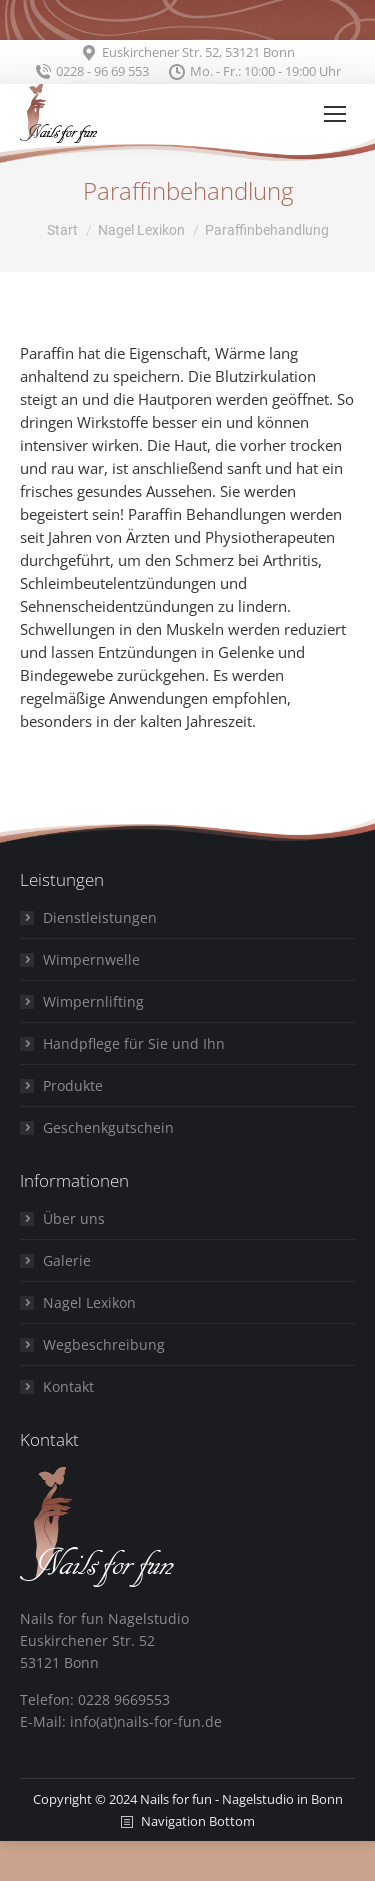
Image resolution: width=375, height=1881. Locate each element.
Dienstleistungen (100, 917)
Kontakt (68, 1386)
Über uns (74, 1218)
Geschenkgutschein (108, 1127)
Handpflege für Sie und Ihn (134, 1043)
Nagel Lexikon (89, 1302)
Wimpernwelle (91, 959)
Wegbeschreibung (104, 1344)
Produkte (73, 1085)
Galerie (67, 1260)
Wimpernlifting (93, 1001)
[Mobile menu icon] (335, 114)
